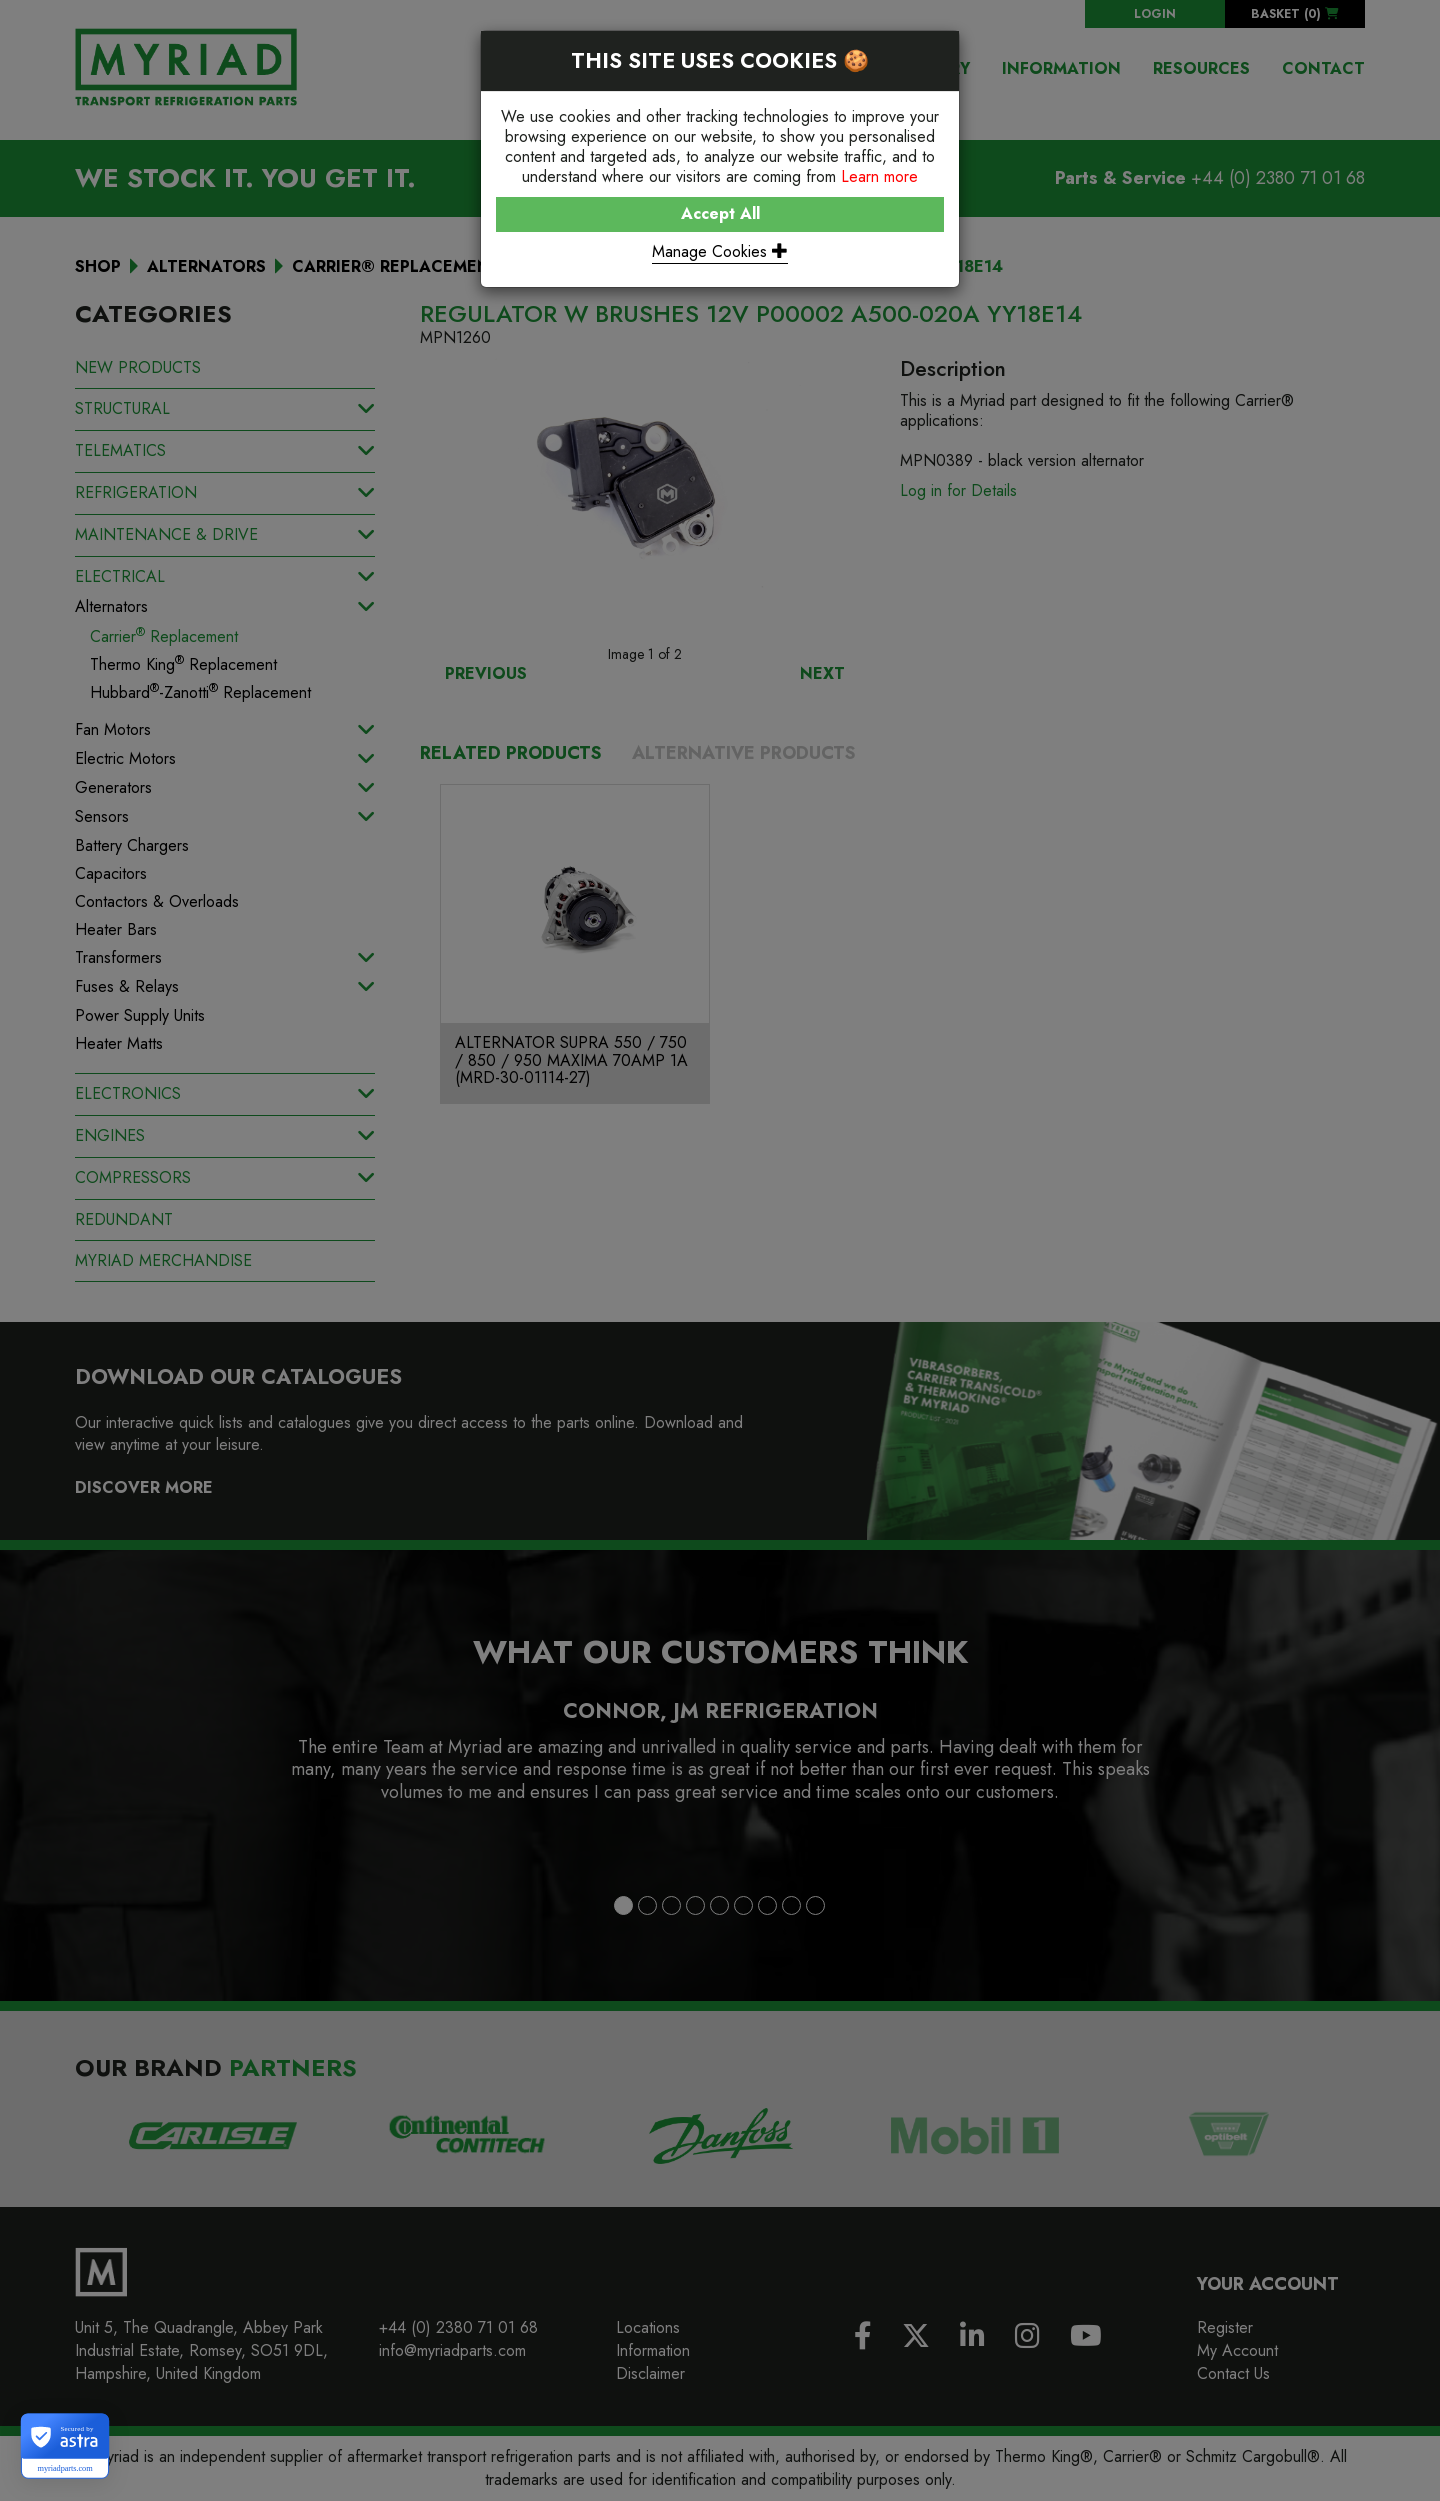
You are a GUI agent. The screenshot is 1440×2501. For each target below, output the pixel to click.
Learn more (879, 176)
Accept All (720, 213)
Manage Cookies (720, 251)
